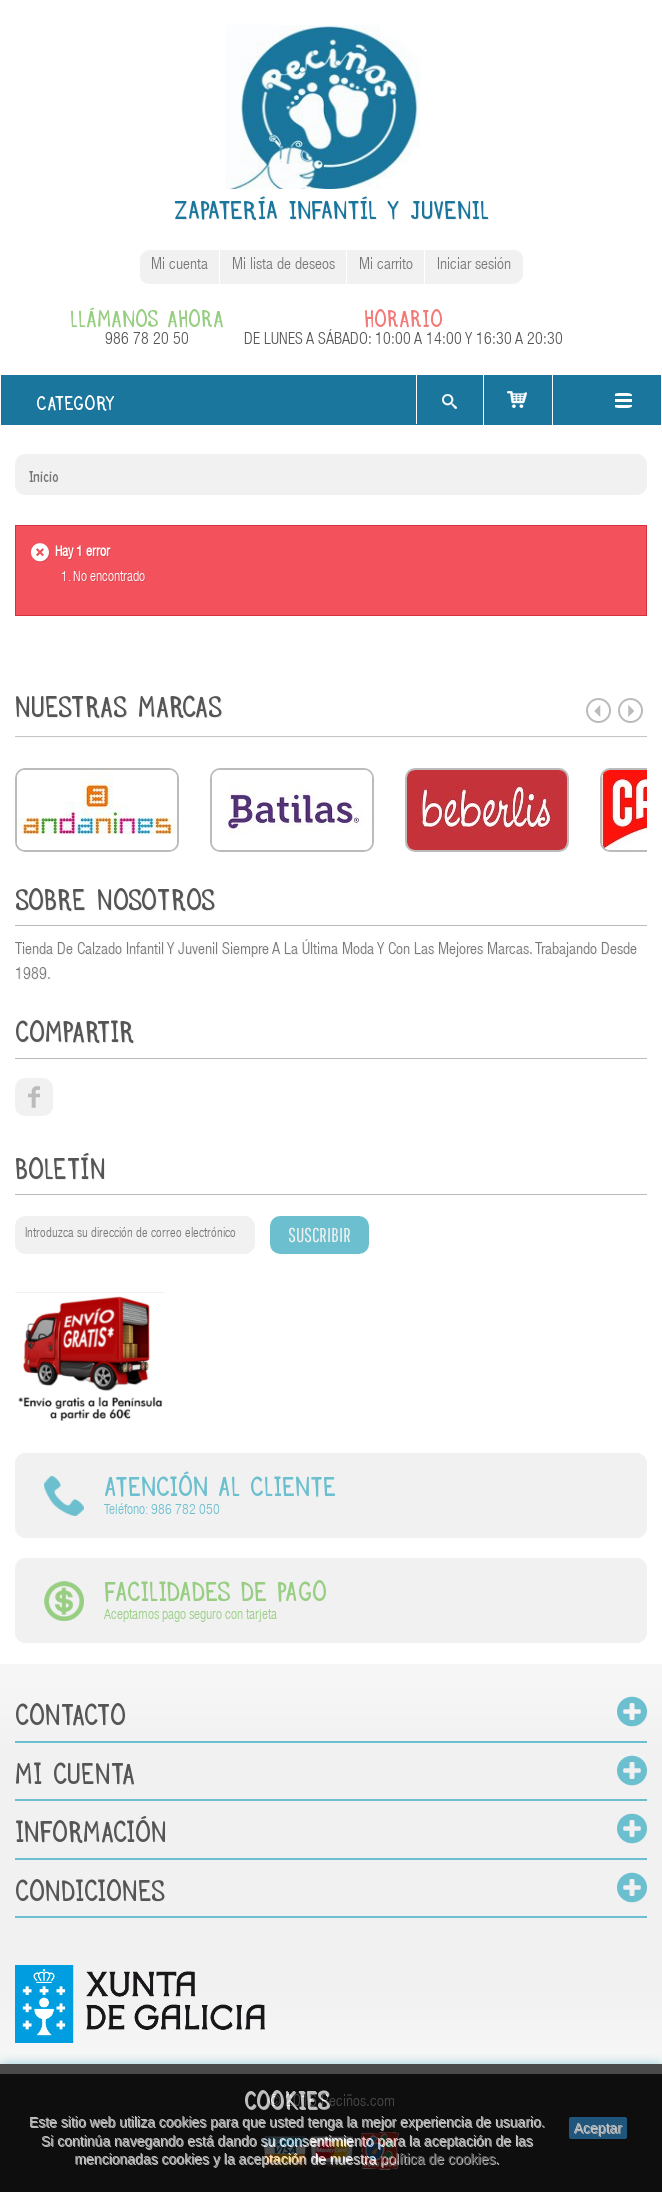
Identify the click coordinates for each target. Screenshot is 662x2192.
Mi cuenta (179, 266)
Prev (598, 710)
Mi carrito (386, 266)
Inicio (43, 474)
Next (630, 710)
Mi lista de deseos (283, 266)
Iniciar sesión (474, 266)
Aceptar (598, 2128)
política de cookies (437, 2159)
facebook (34, 1097)
